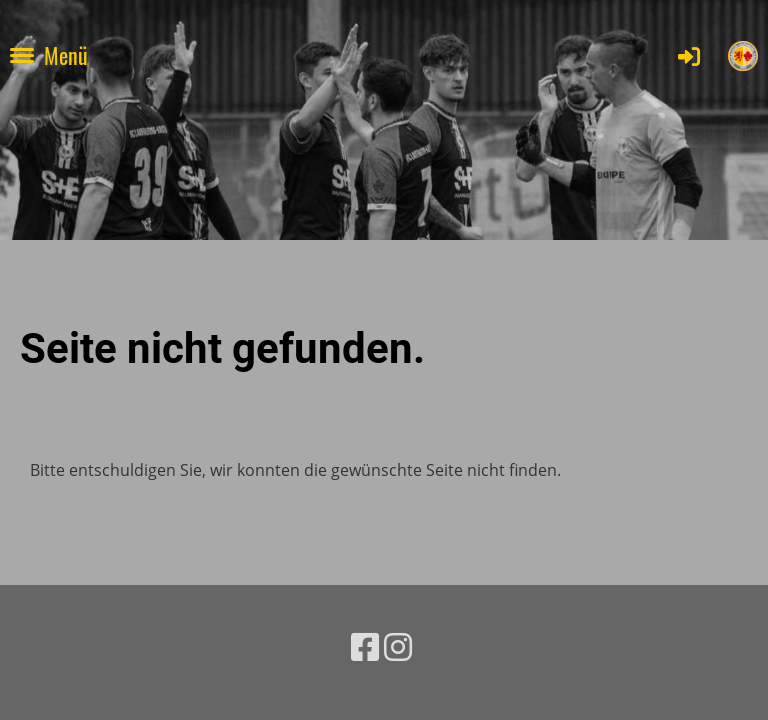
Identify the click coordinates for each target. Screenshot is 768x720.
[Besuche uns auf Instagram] (398, 646)
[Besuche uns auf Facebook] (365, 646)
